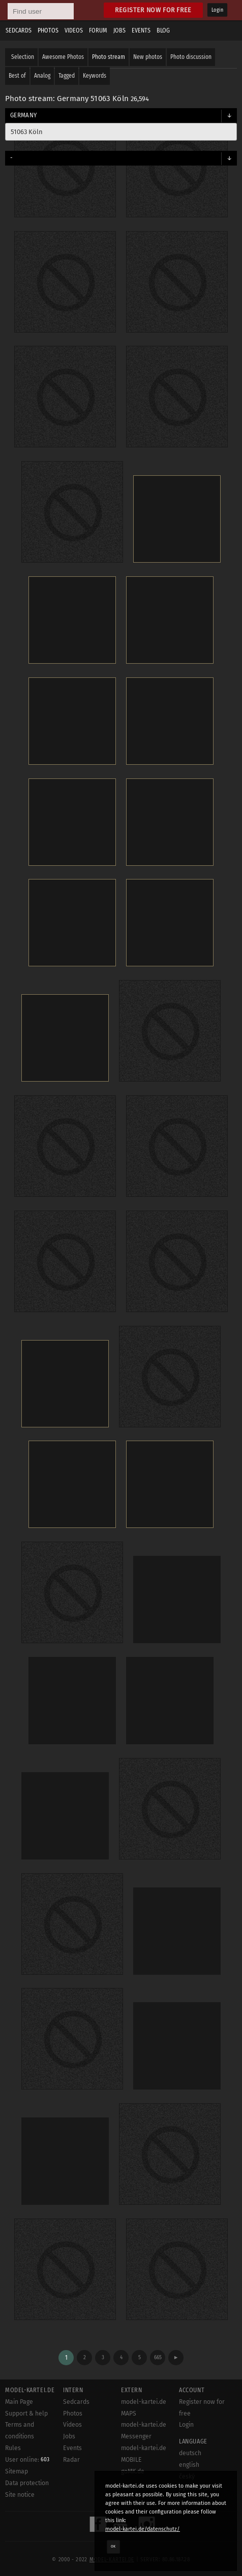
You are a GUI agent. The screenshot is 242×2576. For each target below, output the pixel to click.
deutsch (190, 2453)
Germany (23, 115)
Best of (17, 75)
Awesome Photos (63, 56)
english (189, 2464)
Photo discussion (190, 56)
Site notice (20, 2494)
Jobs (119, 30)
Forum (98, 30)
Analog (42, 75)
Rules (13, 2448)
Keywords (94, 75)
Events (141, 30)
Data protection (27, 2483)
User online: (27, 2459)
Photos (48, 30)
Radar (71, 2459)
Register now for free (153, 10)
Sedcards (19, 30)
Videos (74, 30)
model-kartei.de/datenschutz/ (142, 2529)
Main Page (19, 2401)
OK (113, 2546)
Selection (22, 56)
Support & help (26, 2413)
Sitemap (16, 2471)
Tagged (66, 75)
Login (217, 10)
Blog (163, 30)
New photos (147, 56)
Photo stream (108, 56)
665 (158, 2357)
